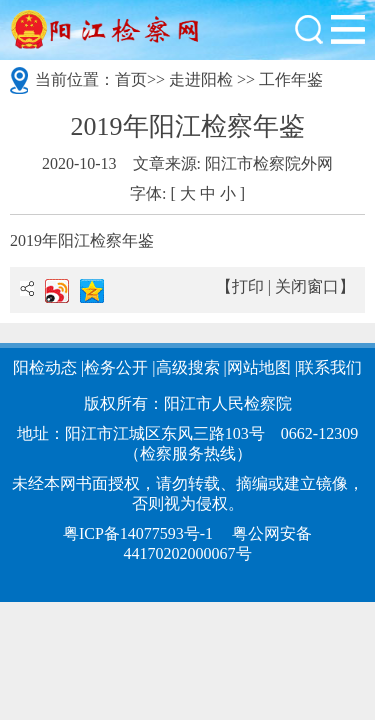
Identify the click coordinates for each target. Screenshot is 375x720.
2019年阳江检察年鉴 (82, 240)
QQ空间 (92, 291)
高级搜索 (188, 367)
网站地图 (259, 367)
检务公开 (116, 367)
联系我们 (330, 367)
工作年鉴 (291, 79)
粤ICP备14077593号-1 (138, 533)
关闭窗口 (307, 286)
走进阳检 (201, 79)
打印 (248, 286)
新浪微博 (57, 291)
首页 (131, 79)
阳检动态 (45, 367)
